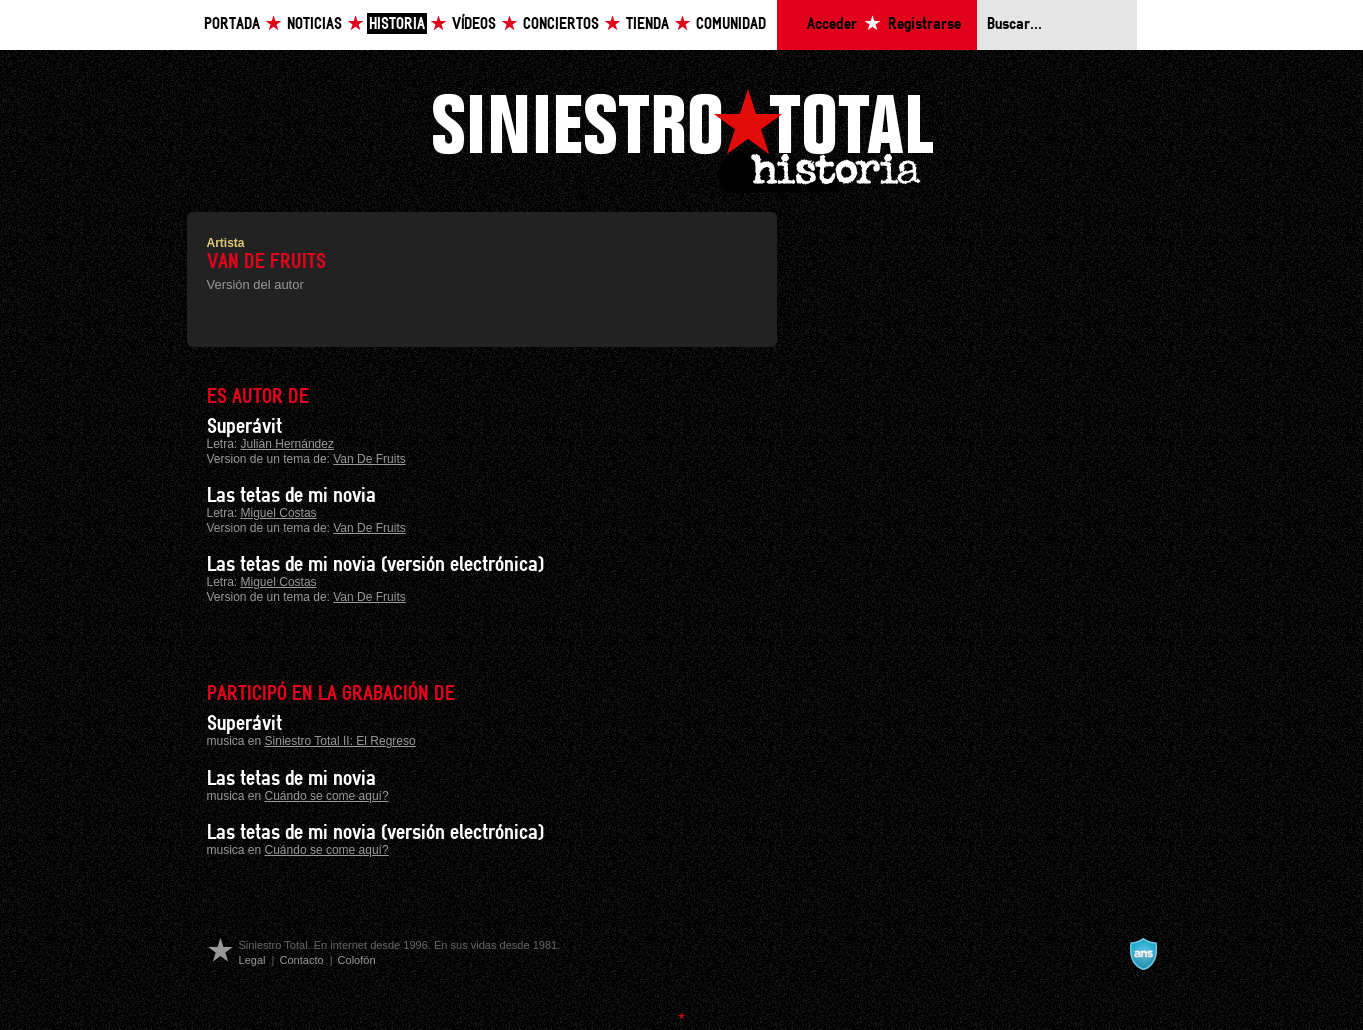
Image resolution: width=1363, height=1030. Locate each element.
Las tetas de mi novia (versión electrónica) (375, 565)
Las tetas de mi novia (291, 496)
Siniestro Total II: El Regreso (340, 741)
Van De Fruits (369, 459)
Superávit (244, 427)
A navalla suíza (1143, 954)
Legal (252, 960)
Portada (232, 24)
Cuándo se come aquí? (327, 796)
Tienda (647, 24)
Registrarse (924, 24)
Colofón (357, 960)
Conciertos (561, 24)
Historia (397, 24)
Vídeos (474, 24)
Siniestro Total (682, 138)
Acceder (832, 24)
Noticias (314, 24)
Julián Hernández (287, 444)
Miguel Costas (279, 513)
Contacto (301, 960)
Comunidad (731, 24)
